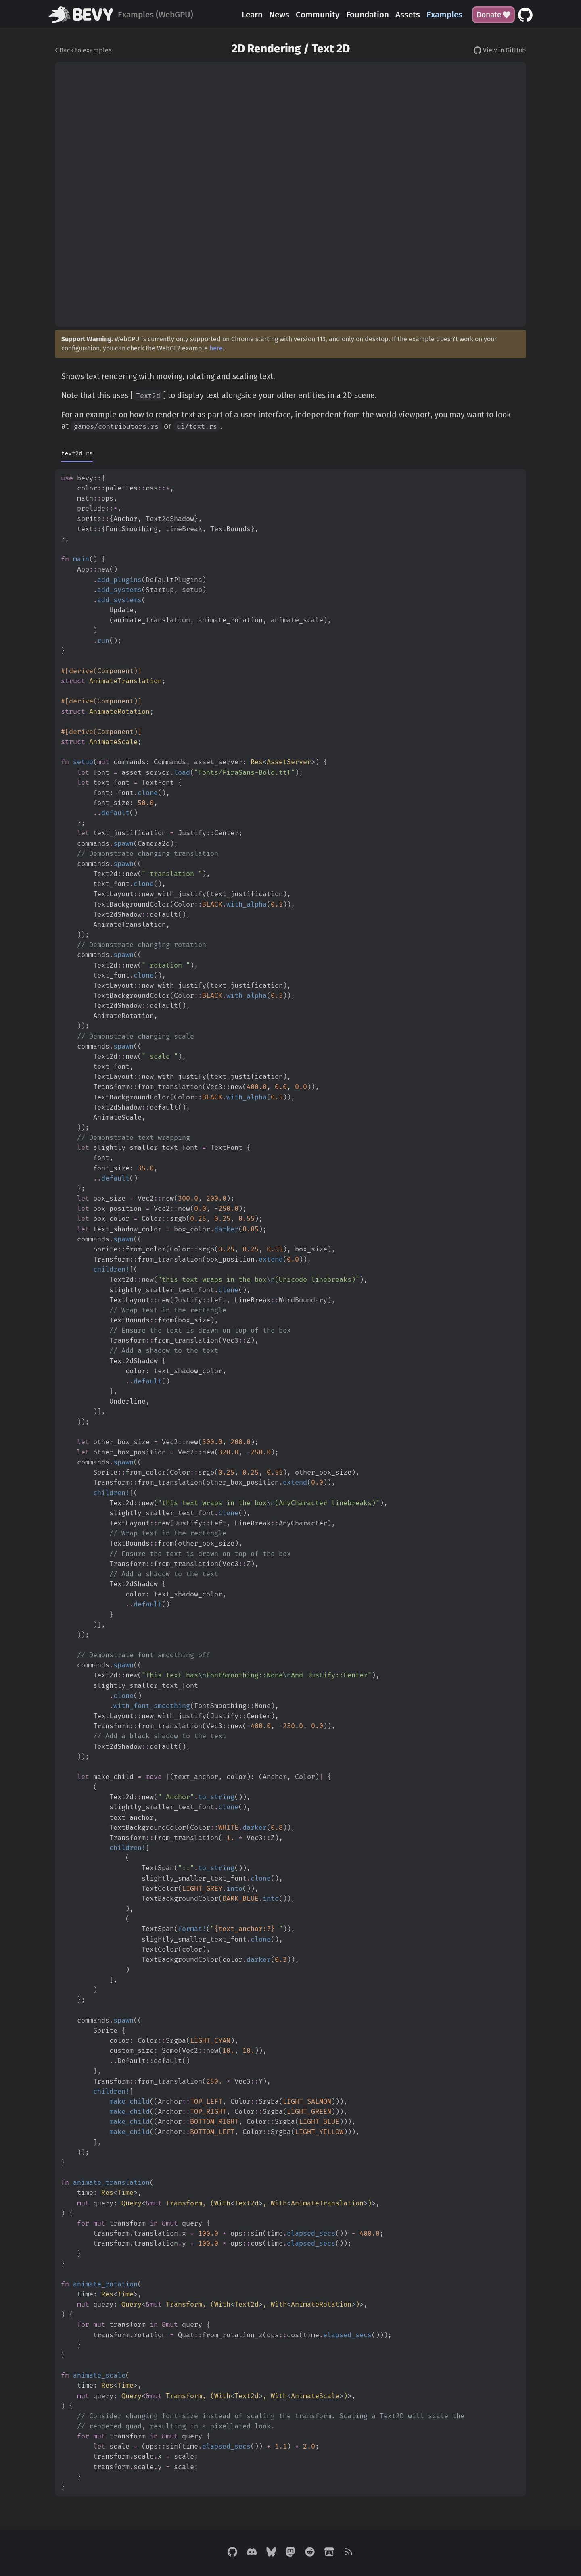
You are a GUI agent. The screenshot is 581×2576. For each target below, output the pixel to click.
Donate (493, 14)
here (216, 348)
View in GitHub (500, 50)
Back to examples (83, 50)
